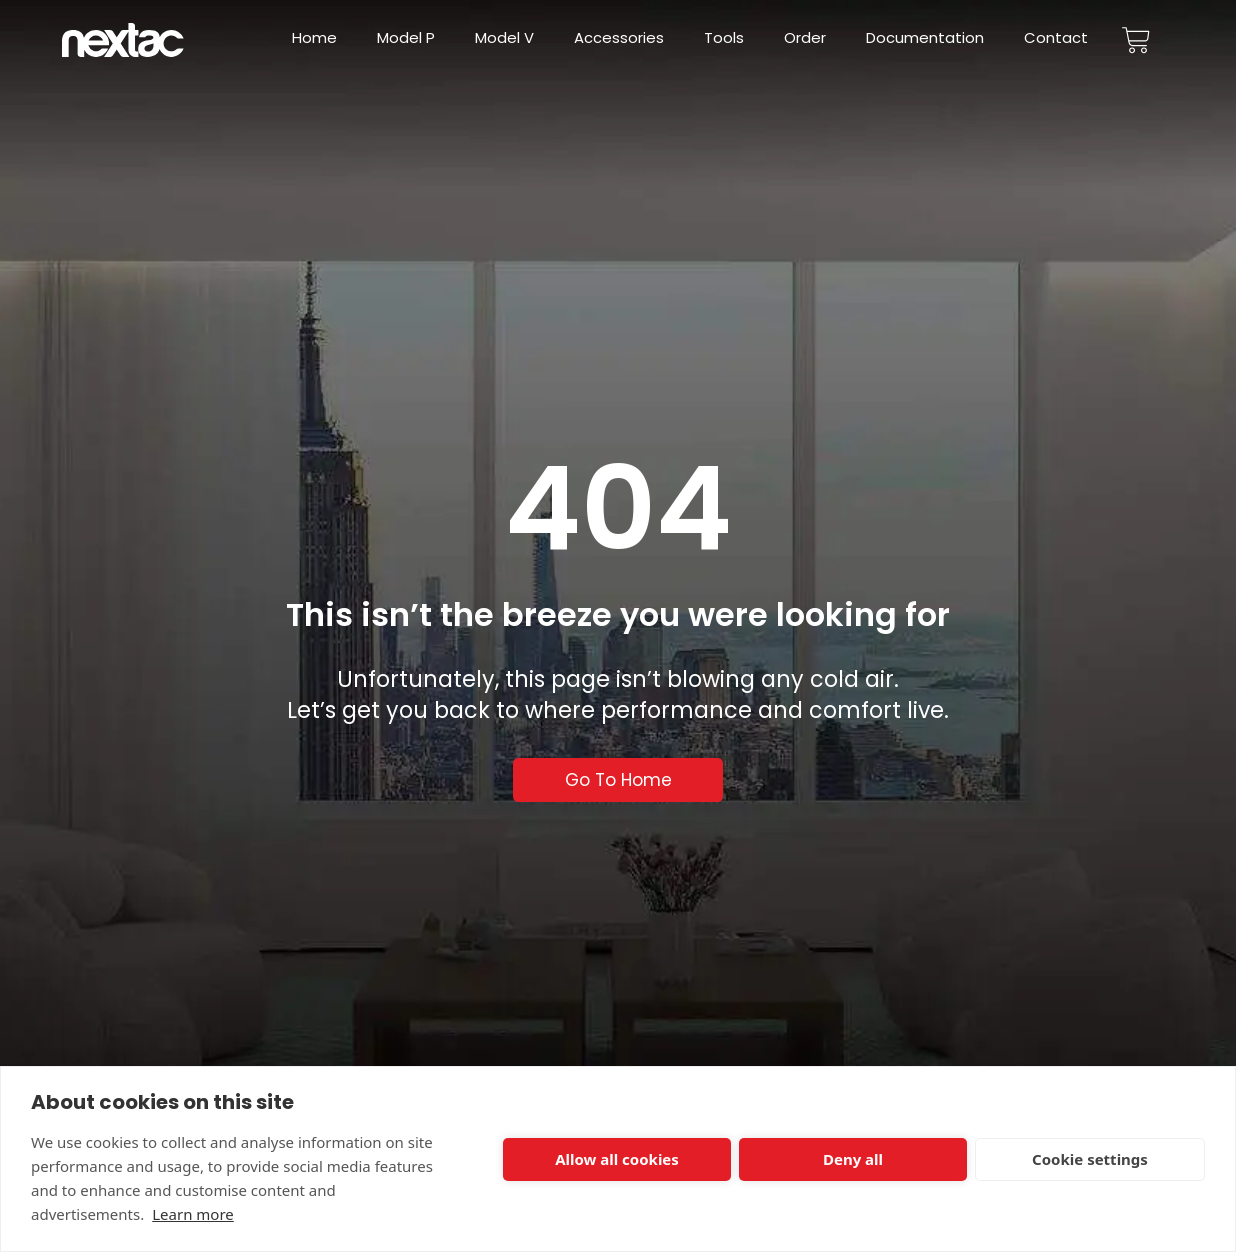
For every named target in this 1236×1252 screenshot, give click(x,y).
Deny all (853, 1159)
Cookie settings (1090, 1159)
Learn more (193, 1214)
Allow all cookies (617, 1159)
